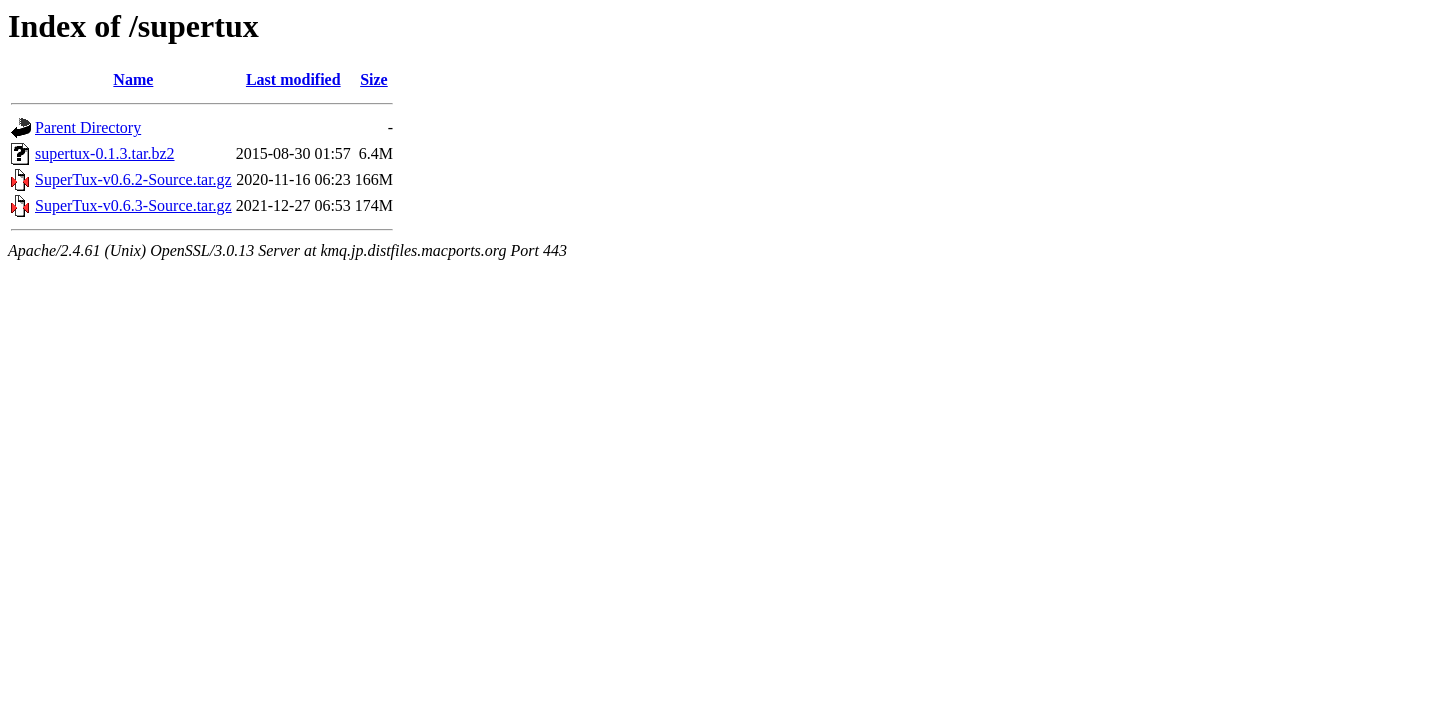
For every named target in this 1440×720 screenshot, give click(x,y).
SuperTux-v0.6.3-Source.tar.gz (133, 205)
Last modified (293, 79)
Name (133, 79)
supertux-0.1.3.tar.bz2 (105, 153)
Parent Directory (88, 127)
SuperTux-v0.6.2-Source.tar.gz (133, 179)
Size (374, 79)
